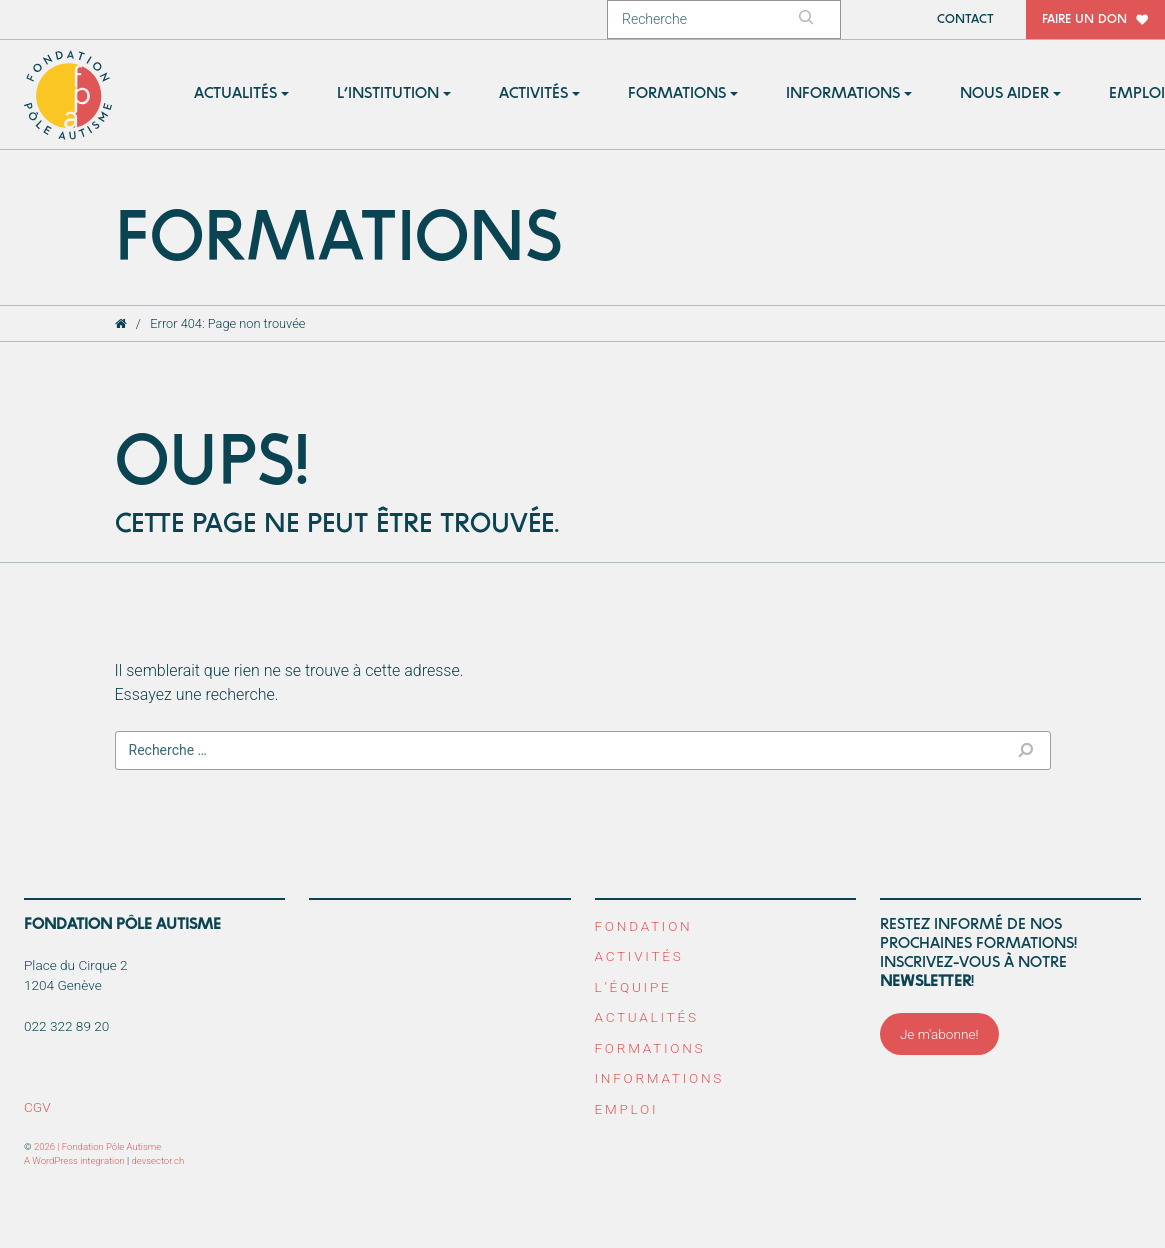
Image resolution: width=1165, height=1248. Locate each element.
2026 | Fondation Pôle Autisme (97, 1146)
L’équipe (633, 987)
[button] (241, 94)
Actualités (647, 1017)
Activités (639, 956)
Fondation (644, 926)
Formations (650, 1048)
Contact (965, 19)
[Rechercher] (816, 19)
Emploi (627, 1109)
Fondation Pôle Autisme (69, 95)
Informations (660, 1078)
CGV (37, 1107)
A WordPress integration (74, 1160)
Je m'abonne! (939, 1034)
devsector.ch (158, 1160)
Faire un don (1084, 19)
